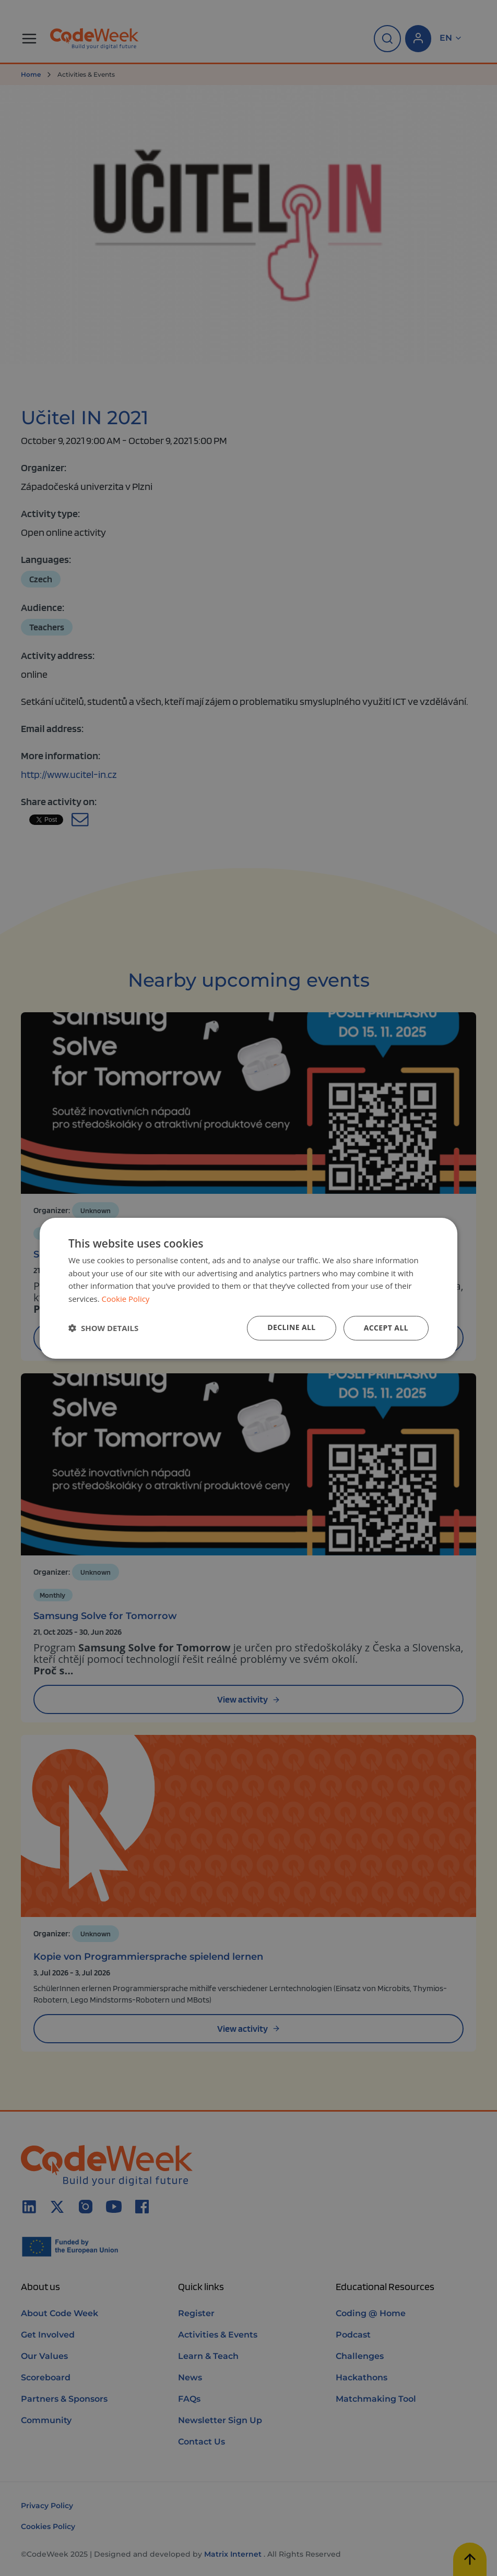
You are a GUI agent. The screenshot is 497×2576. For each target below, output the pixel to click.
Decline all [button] (291, 1327)
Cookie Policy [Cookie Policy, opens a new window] (126, 1298)
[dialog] (248, 1287)
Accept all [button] (386, 1328)
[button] (103, 1328)
